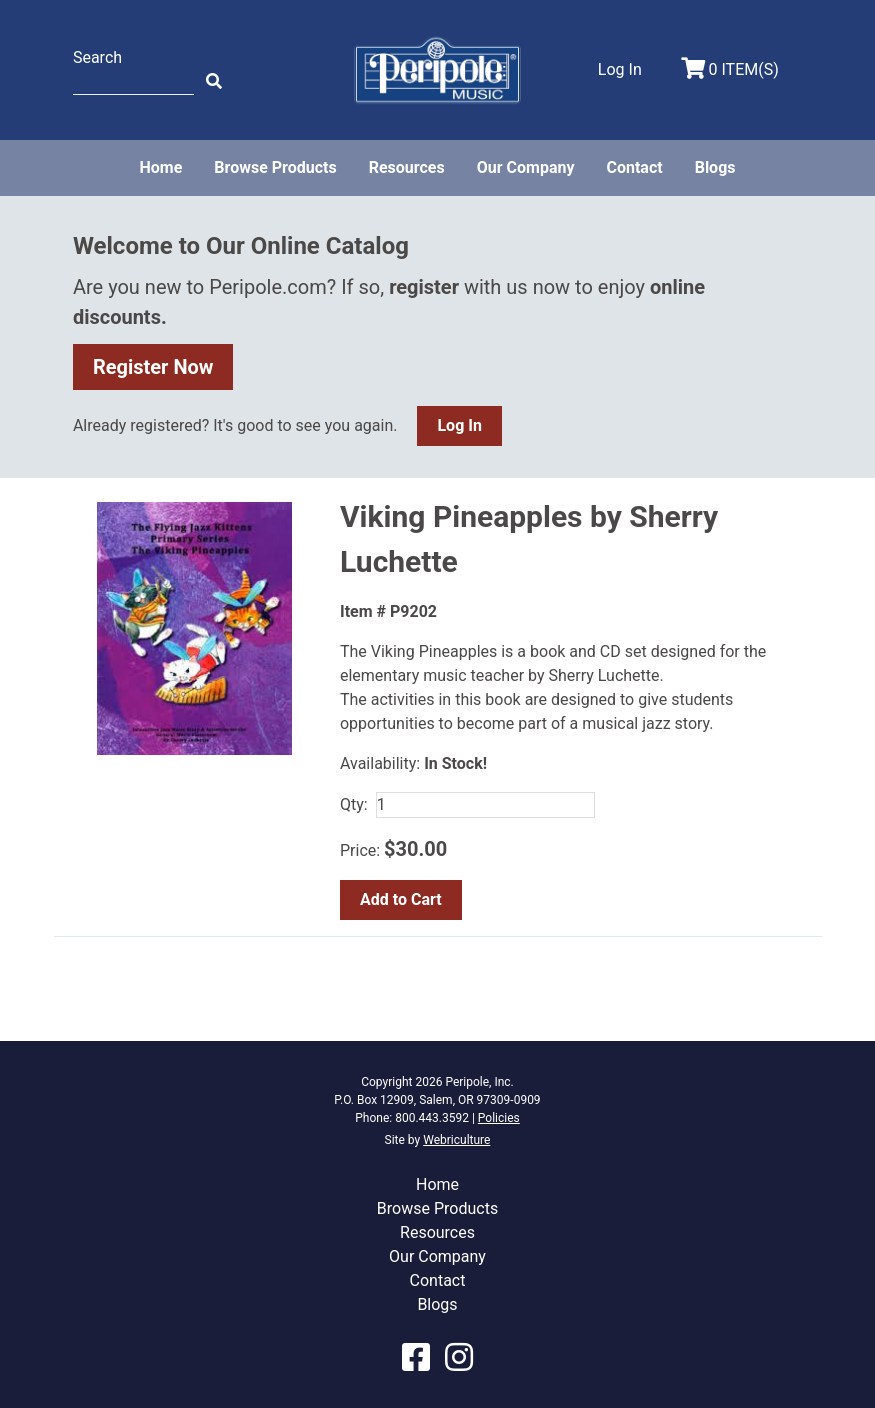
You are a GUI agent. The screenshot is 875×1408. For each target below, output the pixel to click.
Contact (634, 167)
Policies (499, 1118)
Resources (407, 167)
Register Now (153, 367)
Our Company (526, 167)
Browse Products (275, 167)
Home (160, 167)
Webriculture (456, 1140)
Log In (459, 425)
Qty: (354, 804)
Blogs (715, 167)
